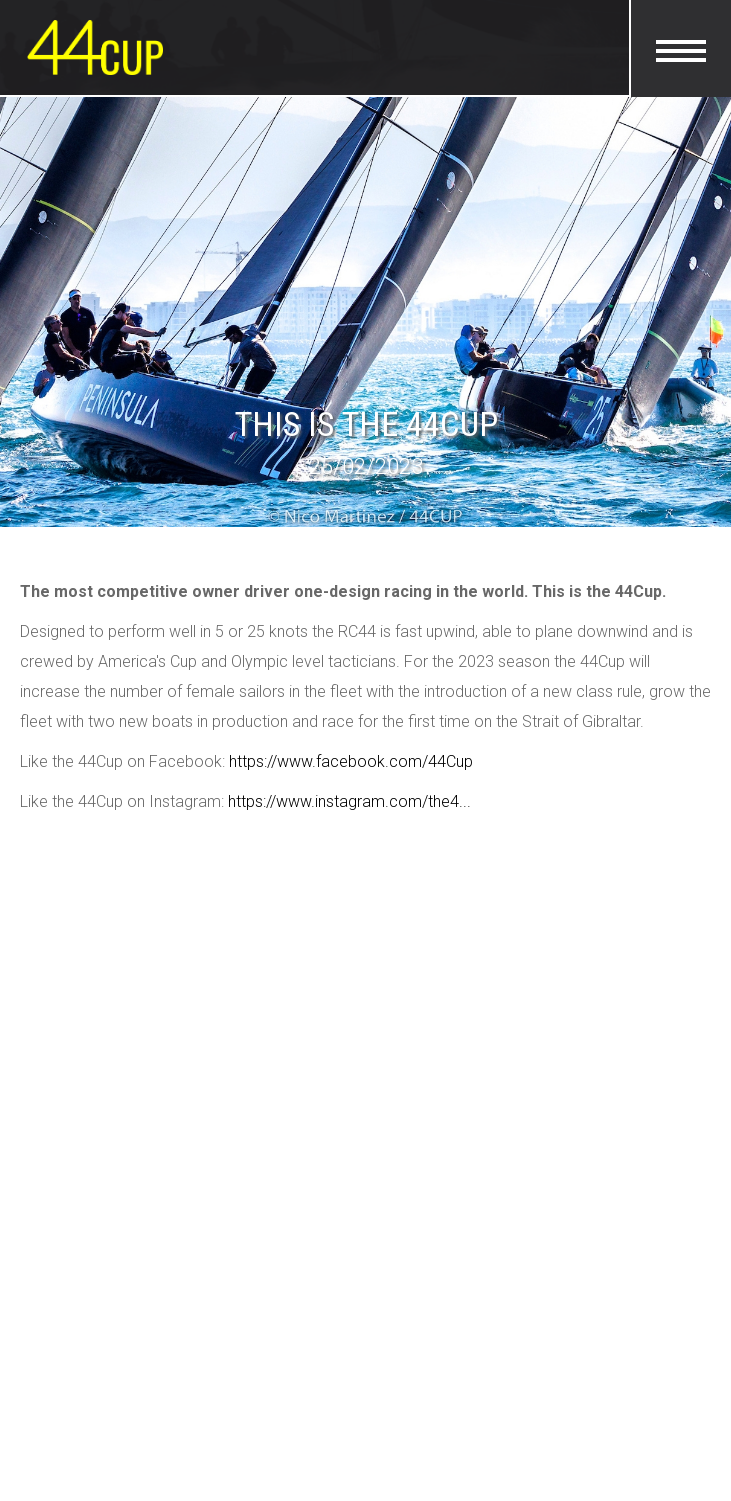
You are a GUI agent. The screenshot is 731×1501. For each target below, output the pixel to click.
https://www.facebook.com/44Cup (351, 761)
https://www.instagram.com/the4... (349, 801)
